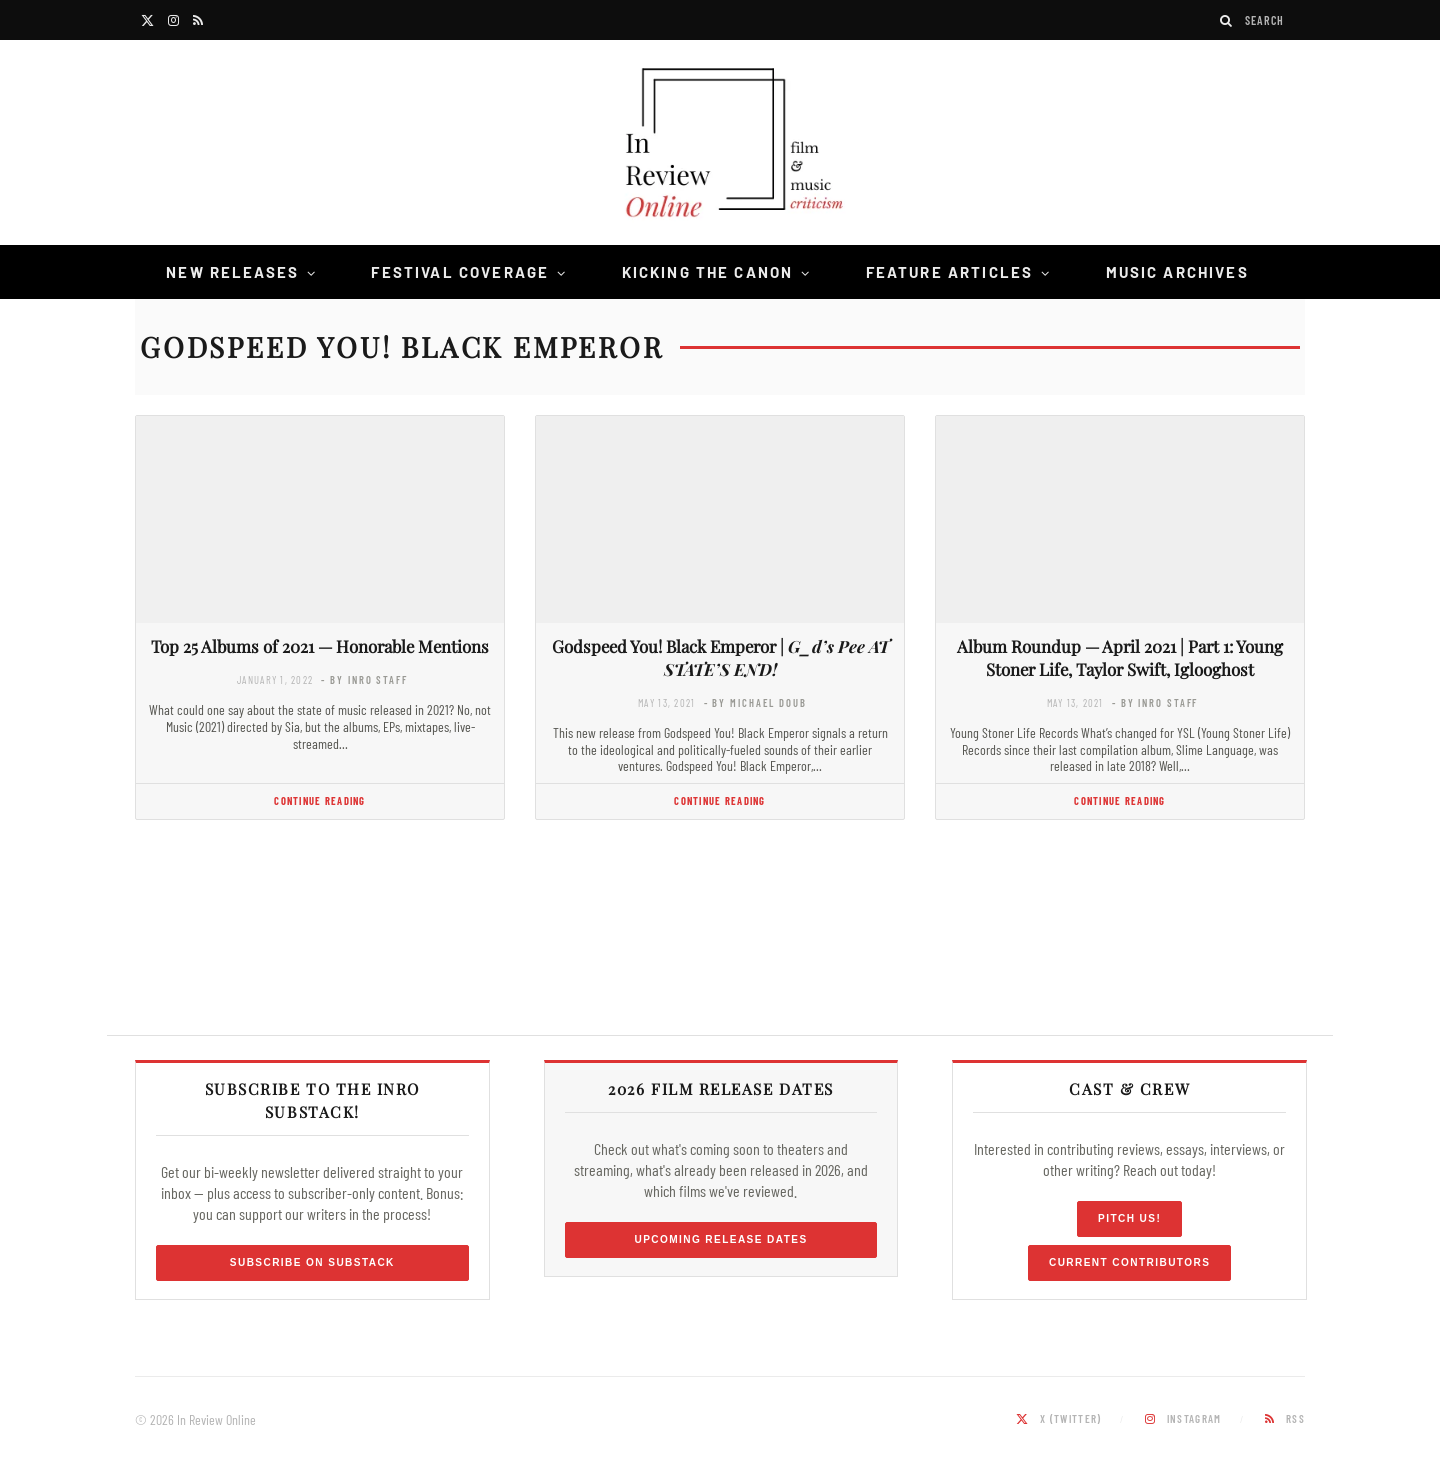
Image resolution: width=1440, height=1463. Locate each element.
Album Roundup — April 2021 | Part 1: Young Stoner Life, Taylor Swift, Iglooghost (1120, 657)
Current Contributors (1129, 1262)
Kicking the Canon (708, 272)
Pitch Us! (1129, 1218)
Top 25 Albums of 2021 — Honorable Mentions (320, 646)
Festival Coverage (460, 272)
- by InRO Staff (364, 679)
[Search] (1227, 20)
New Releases (232, 272)
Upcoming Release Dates (720, 1239)
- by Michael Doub (755, 702)
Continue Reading (319, 800)
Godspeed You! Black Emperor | (720, 657)
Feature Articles (950, 272)
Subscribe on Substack (312, 1262)
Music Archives (1177, 272)
